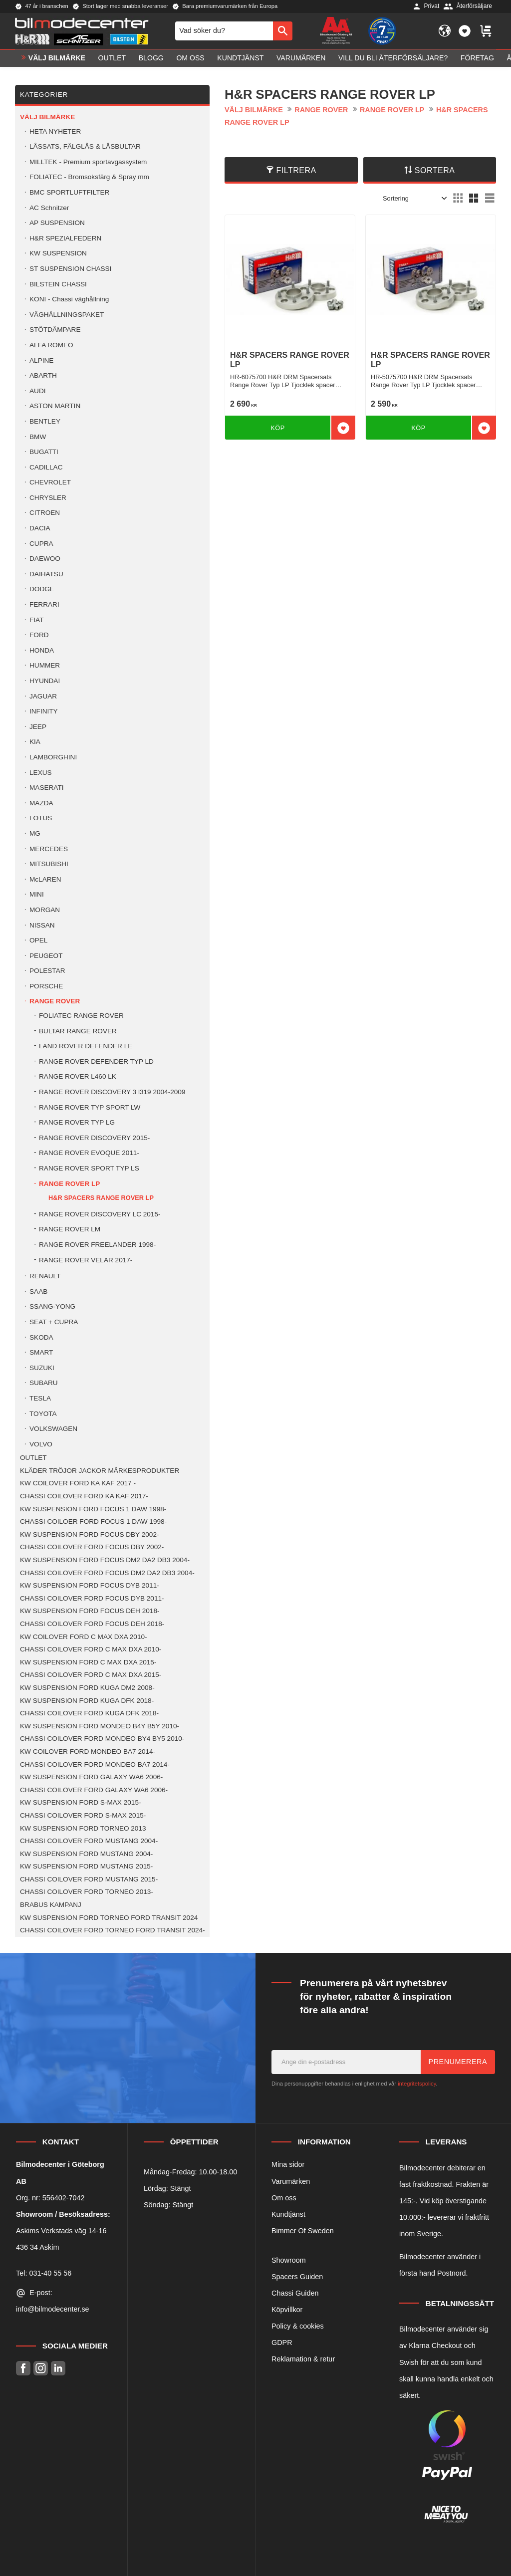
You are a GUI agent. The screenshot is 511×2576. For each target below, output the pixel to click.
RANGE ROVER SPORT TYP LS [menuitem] (89, 1168)
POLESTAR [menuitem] (47, 970)
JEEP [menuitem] (37, 726)
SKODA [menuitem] (41, 1337)
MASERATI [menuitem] (46, 787)
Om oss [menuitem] (190, 58)
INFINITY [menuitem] (43, 711)
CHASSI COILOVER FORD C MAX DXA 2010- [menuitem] (90, 1649)
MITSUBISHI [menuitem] (48, 864)
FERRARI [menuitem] (44, 604)
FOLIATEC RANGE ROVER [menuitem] (81, 1015)
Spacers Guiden (297, 2277)
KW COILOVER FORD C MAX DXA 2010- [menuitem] (83, 1636)
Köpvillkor (286, 2310)
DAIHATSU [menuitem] (46, 574)
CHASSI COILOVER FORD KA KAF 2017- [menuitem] (84, 1496)
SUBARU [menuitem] (43, 1383)
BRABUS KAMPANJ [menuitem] (50, 1904)
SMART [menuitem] (41, 1352)
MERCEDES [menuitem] (48, 849)
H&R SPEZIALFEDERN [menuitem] (65, 238)
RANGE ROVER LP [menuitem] (69, 1183)
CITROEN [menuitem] (44, 512)
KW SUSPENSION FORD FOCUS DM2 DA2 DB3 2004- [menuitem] (105, 1560)
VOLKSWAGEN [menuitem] (53, 1428)
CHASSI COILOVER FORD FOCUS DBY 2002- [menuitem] (92, 1547)
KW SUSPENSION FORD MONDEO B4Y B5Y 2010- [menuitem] (99, 1726)
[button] (465, 31)
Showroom (288, 2260)
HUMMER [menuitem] (44, 665)
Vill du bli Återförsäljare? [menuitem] (393, 58)
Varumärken (290, 2181)
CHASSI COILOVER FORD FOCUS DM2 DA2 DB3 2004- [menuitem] (107, 1573)
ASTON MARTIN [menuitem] (54, 406)
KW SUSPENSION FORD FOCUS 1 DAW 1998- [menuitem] (93, 1509)
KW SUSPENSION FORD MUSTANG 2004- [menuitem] (86, 1854)
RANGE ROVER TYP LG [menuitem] (77, 1122)
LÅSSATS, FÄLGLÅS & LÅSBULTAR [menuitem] (85, 146)
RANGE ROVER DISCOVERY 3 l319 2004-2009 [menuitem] (112, 1092)
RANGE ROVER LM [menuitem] (69, 1229)
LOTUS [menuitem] (40, 818)
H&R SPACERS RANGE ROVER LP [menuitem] (101, 1197)
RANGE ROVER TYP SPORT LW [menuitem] (89, 1107)
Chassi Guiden (294, 2293)
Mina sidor (287, 2164)
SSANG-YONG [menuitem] (52, 1306)
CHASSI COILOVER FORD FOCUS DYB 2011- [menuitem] (92, 1598)
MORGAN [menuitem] (44, 910)
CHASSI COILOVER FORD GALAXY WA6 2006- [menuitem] (94, 1790)
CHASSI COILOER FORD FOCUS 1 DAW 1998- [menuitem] (93, 1521)
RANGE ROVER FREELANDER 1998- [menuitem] (97, 1244)
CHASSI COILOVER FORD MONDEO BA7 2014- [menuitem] (95, 1764)
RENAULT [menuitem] (44, 1276)
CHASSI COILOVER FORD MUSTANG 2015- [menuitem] (89, 1879)
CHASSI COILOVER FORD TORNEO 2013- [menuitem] (86, 1891)
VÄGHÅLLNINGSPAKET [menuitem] (66, 314)
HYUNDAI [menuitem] (44, 681)
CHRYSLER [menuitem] (47, 497)
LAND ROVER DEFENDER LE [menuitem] (85, 1046)
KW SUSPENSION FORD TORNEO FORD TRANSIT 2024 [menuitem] (109, 1917)
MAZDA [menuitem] (41, 803)
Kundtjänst (288, 2214)
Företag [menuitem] (477, 58)
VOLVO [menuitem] (40, 1444)
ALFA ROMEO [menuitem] (51, 345)
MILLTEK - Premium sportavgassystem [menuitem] (88, 162)
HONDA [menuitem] (41, 650)
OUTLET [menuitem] (112, 58)
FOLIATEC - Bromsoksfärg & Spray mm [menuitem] (89, 177)
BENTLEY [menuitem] (44, 421)
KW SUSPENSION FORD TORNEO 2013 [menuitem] (83, 1828)
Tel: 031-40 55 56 (43, 2273)
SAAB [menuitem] (38, 1291)
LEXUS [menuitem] (40, 772)
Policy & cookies (297, 2326)
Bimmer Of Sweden (302, 2231)
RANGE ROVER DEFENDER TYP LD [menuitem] (96, 1061)
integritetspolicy (417, 2084)
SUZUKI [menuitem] (41, 1368)
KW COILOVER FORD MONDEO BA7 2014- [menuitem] (87, 1751)
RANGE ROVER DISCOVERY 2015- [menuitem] (94, 1138)
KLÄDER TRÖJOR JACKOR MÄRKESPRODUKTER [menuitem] (99, 1470)
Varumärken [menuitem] (300, 58)
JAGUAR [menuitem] (43, 696)
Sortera (435, 170)
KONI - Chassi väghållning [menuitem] (69, 299)
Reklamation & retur (303, 2359)
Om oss (283, 2198)
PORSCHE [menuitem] (46, 986)
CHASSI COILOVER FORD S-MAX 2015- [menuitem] (83, 1815)
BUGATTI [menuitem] (43, 452)
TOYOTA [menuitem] (43, 1413)
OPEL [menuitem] (38, 940)
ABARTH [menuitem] (43, 375)
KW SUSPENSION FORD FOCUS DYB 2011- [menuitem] (89, 1585)
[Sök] (282, 30)
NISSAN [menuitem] (42, 925)
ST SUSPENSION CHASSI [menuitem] (70, 268)
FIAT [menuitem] (36, 620)
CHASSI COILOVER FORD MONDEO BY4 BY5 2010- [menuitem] (102, 1738)
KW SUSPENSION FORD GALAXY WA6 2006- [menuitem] (91, 1777)
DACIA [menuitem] (39, 528)
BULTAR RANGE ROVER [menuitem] (78, 1031)
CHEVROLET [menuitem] (50, 482)
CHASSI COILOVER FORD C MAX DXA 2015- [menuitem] (90, 1674)
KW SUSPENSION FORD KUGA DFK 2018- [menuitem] (87, 1700)
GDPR (281, 2342)
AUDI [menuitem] (37, 391)
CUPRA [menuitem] (41, 543)
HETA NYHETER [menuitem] (55, 131)
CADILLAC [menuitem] (45, 467)
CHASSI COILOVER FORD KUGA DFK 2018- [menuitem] (89, 1713)
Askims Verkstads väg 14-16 (61, 2231)
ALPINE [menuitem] (41, 360)
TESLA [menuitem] (40, 1398)
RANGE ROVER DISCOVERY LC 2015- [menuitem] (100, 1214)
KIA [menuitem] (34, 741)
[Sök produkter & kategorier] (224, 30)
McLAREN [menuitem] (45, 879)
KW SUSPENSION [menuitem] (58, 253)
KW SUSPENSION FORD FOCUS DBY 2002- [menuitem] (89, 1534)
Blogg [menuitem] (151, 58)
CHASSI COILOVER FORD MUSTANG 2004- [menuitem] (89, 1841)
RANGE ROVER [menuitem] (54, 1001)
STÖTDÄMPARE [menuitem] (54, 329)
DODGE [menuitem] (41, 589)
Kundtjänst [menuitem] (240, 58)
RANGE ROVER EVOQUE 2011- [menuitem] (89, 1153)
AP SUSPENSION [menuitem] (57, 223)
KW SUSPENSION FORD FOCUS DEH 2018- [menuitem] (89, 1611)
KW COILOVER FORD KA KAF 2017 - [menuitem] (78, 1483)
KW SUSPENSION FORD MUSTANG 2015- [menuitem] (86, 1866)
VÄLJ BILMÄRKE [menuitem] (56, 58)
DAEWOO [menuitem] (44, 558)
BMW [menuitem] (37, 437)
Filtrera (296, 170)
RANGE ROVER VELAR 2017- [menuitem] (85, 1260)
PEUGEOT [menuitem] (45, 955)
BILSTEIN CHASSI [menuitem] (58, 284)
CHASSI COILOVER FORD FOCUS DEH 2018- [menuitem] (92, 1624)
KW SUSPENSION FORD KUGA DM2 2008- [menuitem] (87, 1687)
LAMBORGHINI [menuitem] (53, 757)
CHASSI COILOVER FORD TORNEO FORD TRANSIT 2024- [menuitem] (112, 1930)
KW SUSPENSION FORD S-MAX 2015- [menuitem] (80, 1802)
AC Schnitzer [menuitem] (49, 208)
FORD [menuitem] (39, 635)
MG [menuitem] (34, 833)
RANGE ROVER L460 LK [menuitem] (77, 1076)
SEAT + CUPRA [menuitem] (53, 1322)
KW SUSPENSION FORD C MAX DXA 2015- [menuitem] (88, 1662)
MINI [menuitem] (36, 894)
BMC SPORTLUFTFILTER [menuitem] (69, 192)
